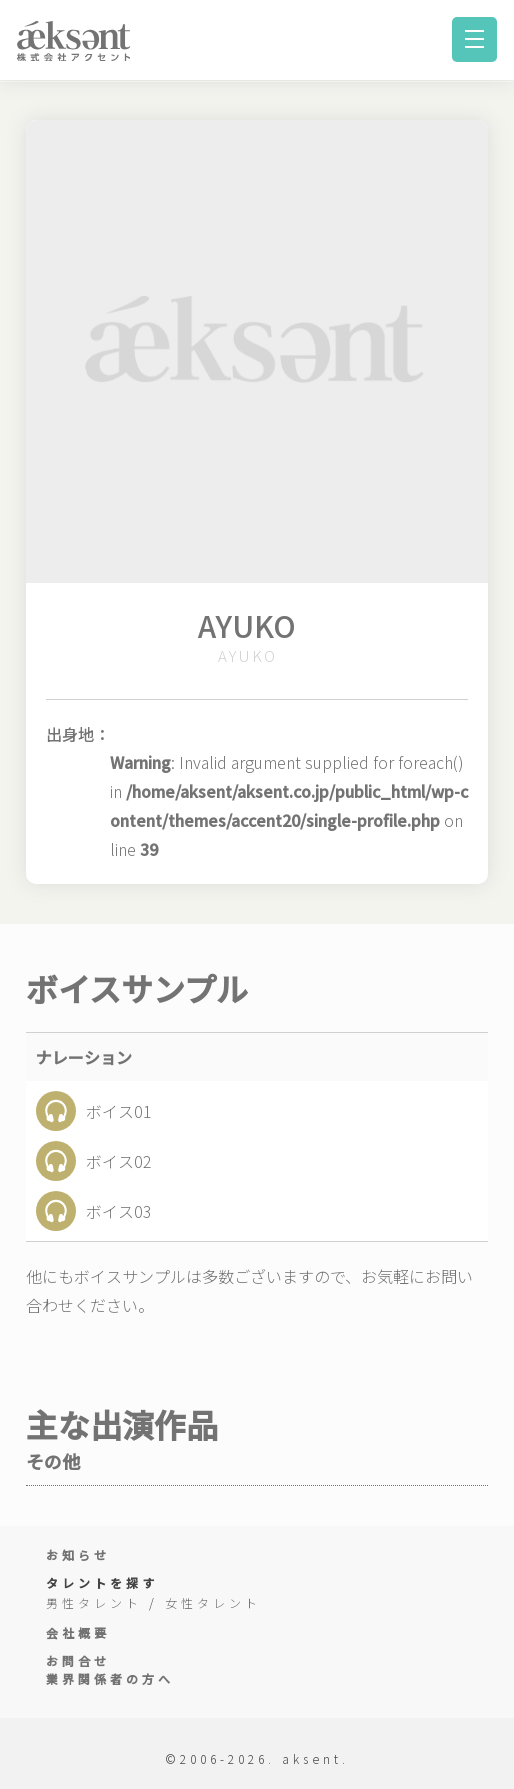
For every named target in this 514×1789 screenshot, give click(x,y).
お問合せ (78, 1660)
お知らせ (78, 1554)
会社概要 (78, 1632)
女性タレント (213, 1602)
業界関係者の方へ (110, 1678)
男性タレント (94, 1602)
